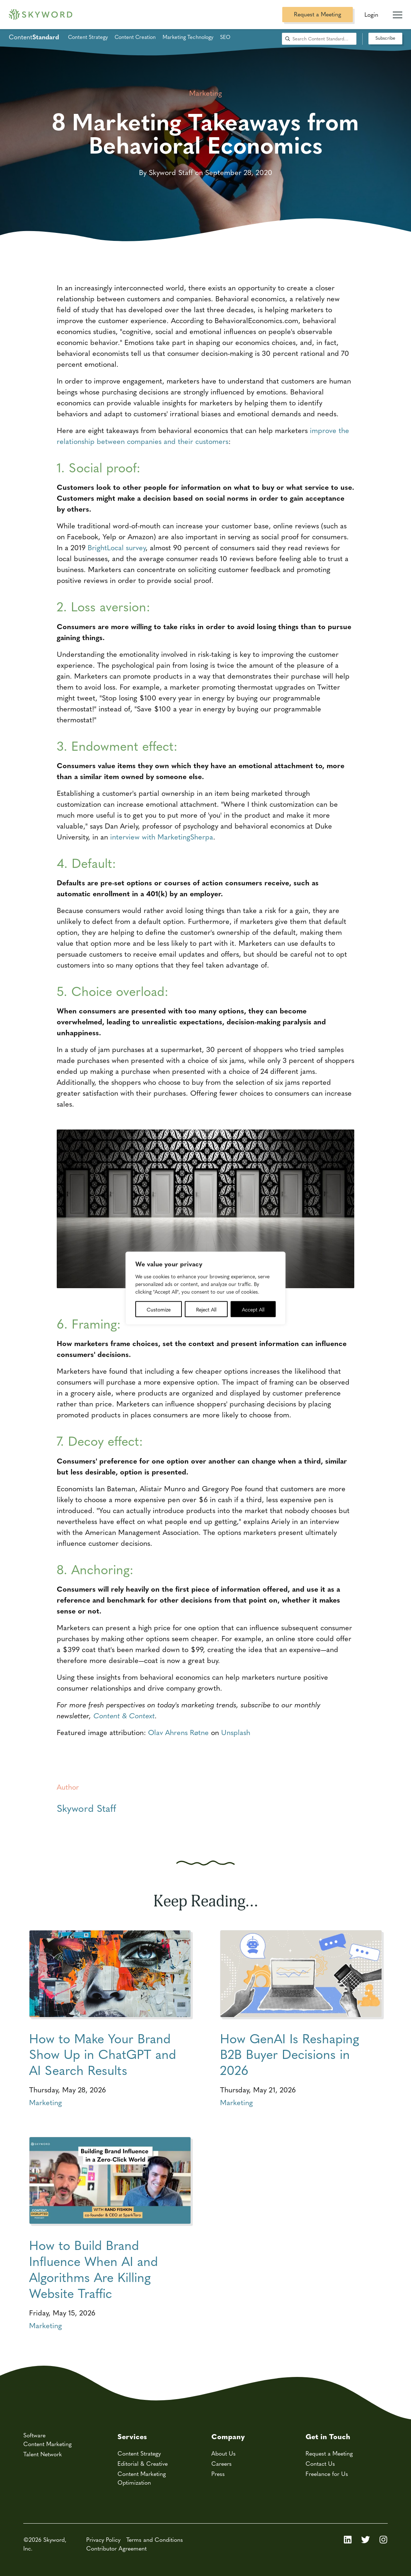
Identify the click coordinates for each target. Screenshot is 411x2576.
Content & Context (124, 1715)
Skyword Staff (86, 1808)
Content (34, 36)
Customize (159, 1309)
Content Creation (135, 37)
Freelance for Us (327, 2473)
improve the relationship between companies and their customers (203, 435)
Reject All (206, 1309)
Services (132, 2436)
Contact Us (320, 2463)
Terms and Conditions (154, 2539)
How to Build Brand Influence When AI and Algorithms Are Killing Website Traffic (93, 2268)
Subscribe (385, 37)
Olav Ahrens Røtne (178, 1732)
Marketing (45, 2102)
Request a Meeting (317, 14)
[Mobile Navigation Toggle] (397, 12)
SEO (225, 37)
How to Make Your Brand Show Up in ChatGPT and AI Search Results (102, 2054)
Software (34, 2435)
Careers (221, 2463)
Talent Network (42, 2454)
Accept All (253, 1309)
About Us (223, 2453)
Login (371, 14)
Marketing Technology (188, 37)
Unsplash (235, 1732)
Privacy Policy (103, 2539)
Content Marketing (47, 2444)
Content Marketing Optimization (141, 2477)
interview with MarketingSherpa (161, 836)
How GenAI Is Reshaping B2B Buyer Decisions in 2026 (289, 2054)
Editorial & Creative (142, 2463)
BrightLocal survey (116, 547)
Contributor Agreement (116, 2548)
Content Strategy (88, 37)
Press (218, 2473)
